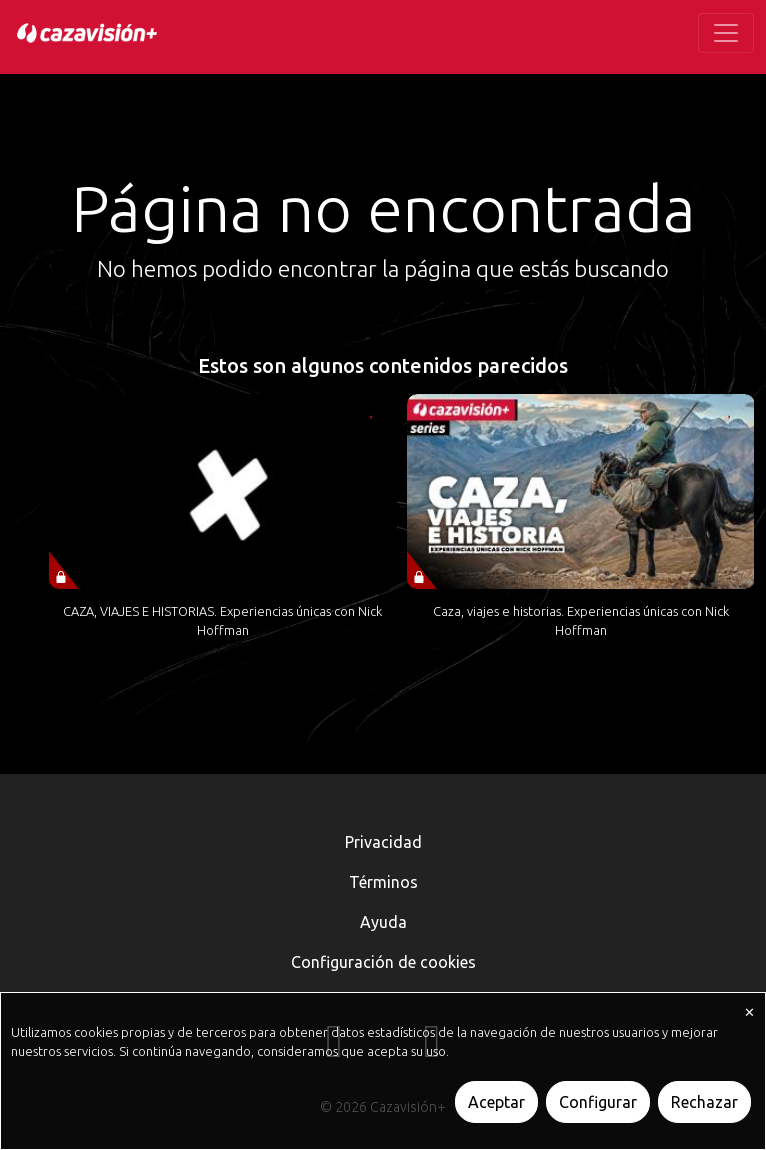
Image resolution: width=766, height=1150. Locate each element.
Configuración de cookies (383, 962)
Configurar (598, 1102)
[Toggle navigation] (726, 33)
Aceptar (496, 1102)
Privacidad (383, 842)
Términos (383, 882)
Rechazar (704, 1102)
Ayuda (383, 922)
